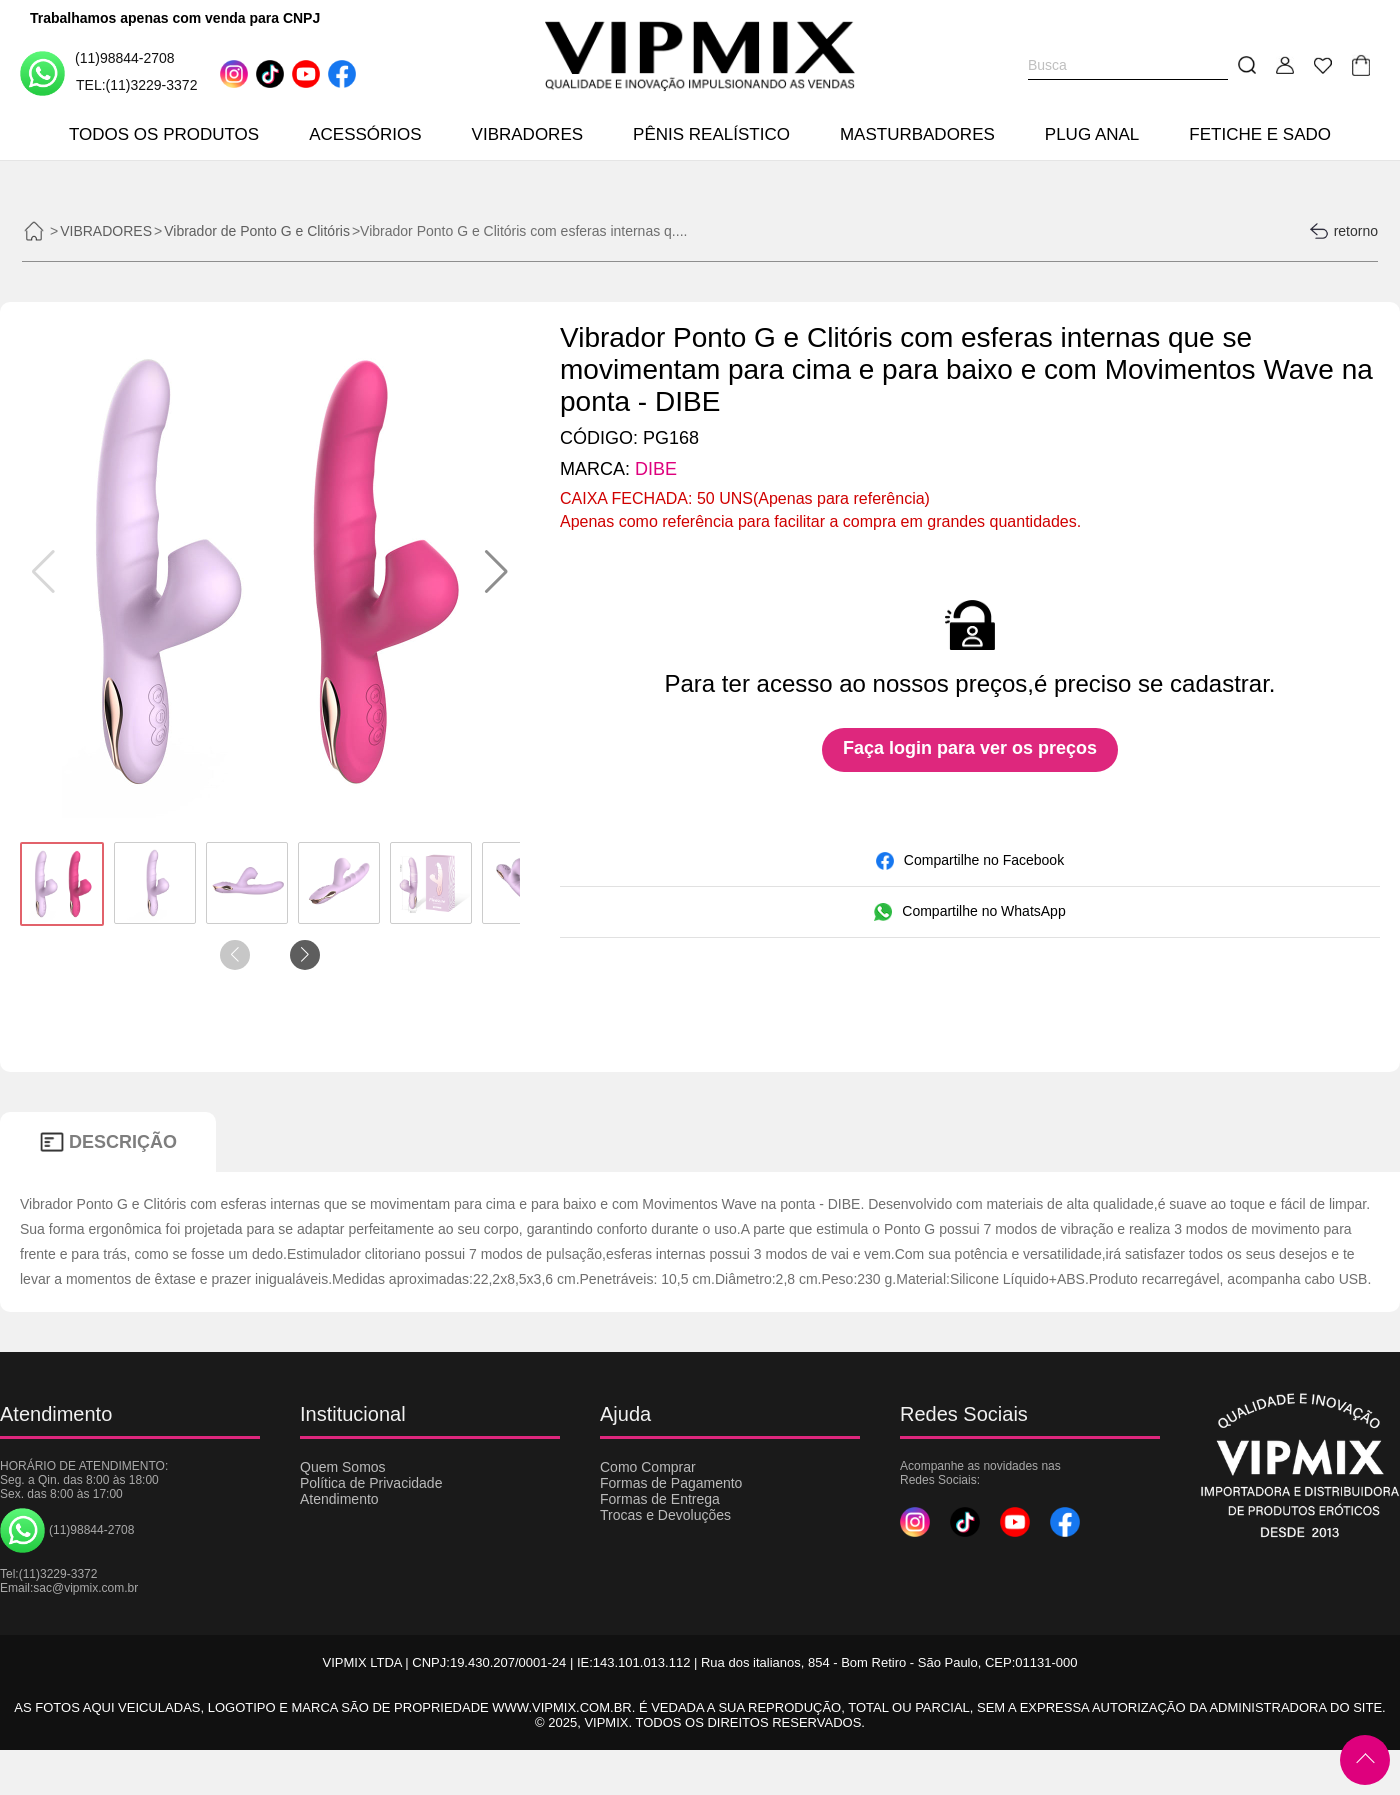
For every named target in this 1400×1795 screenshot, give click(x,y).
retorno (1343, 231)
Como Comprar (648, 1467)
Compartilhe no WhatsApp (969, 912)
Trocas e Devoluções (665, 1515)
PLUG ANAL (1092, 134)
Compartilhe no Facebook (970, 861)
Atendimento (339, 1499)
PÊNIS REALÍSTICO (711, 134)
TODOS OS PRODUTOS (164, 134)
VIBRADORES (527, 134)
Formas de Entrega (660, 1499)
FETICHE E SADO (1260, 134)
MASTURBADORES (917, 134)
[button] (496, 572)
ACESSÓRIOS (365, 134)
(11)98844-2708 (97, 72)
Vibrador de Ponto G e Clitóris (257, 231)
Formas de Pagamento (671, 1483)
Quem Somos (343, 1467)
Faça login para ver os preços (970, 748)
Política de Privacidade (371, 1483)
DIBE (656, 469)
